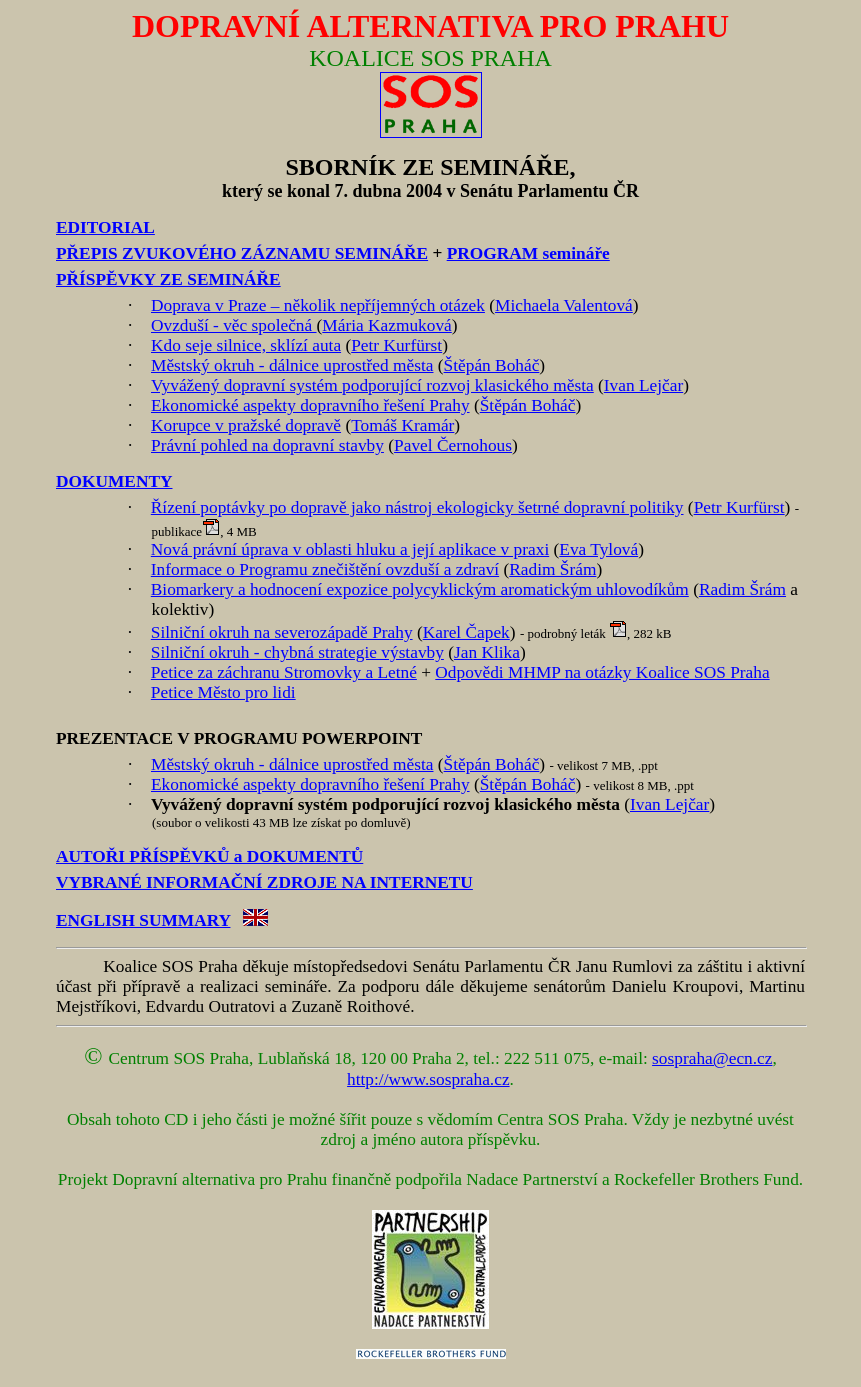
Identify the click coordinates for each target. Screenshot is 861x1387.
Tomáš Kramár (402, 425)
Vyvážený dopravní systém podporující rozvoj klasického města (372, 385)
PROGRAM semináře (528, 253)
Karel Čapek (466, 632)
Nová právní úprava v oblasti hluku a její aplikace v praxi (350, 549)
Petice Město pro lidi (223, 692)
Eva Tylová (598, 549)
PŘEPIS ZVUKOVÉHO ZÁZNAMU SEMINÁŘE (242, 253)
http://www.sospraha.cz (428, 1079)
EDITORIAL (105, 227)
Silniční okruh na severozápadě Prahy (282, 632)
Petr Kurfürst (396, 345)
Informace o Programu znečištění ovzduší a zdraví (325, 569)
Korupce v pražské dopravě (246, 425)
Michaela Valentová (564, 305)
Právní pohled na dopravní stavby (267, 445)
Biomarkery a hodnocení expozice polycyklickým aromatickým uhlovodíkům (420, 589)
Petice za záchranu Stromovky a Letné (284, 672)
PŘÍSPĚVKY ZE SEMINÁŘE (168, 279)
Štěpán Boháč (492, 365)
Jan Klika (487, 652)
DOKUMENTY (114, 481)
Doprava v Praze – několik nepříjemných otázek (318, 305)
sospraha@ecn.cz (712, 1058)
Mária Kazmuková (386, 325)
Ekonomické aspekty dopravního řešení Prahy (310, 405)
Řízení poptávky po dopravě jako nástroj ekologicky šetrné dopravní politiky (417, 507)
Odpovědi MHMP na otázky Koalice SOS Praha (602, 672)
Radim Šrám (552, 569)
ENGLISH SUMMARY (143, 920)
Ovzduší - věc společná (234, 325)
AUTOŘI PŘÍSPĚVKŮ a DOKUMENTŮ (209, 856)
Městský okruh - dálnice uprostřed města (292, 365)
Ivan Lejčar (643, 385)
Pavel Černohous (453, 445)
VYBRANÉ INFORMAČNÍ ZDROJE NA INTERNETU (264, 882)
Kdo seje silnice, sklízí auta (246, 345)
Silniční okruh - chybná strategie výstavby (297, 652)
